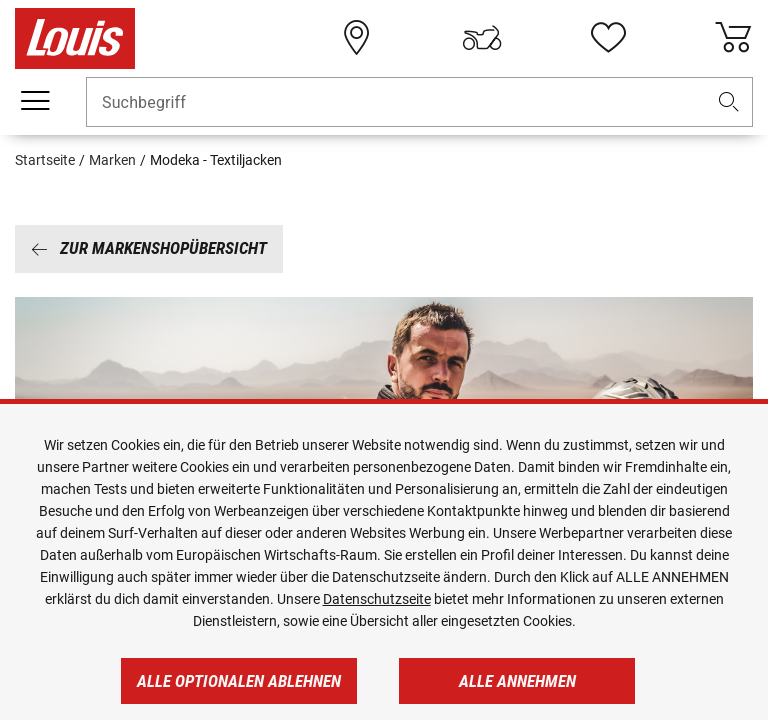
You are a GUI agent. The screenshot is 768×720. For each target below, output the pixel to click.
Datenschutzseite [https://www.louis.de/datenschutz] (377, 599)
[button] (729, 102)
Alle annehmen (517, 681)
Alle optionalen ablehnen (239, 681)
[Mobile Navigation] (35, 101)
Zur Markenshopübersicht (149, 248)
